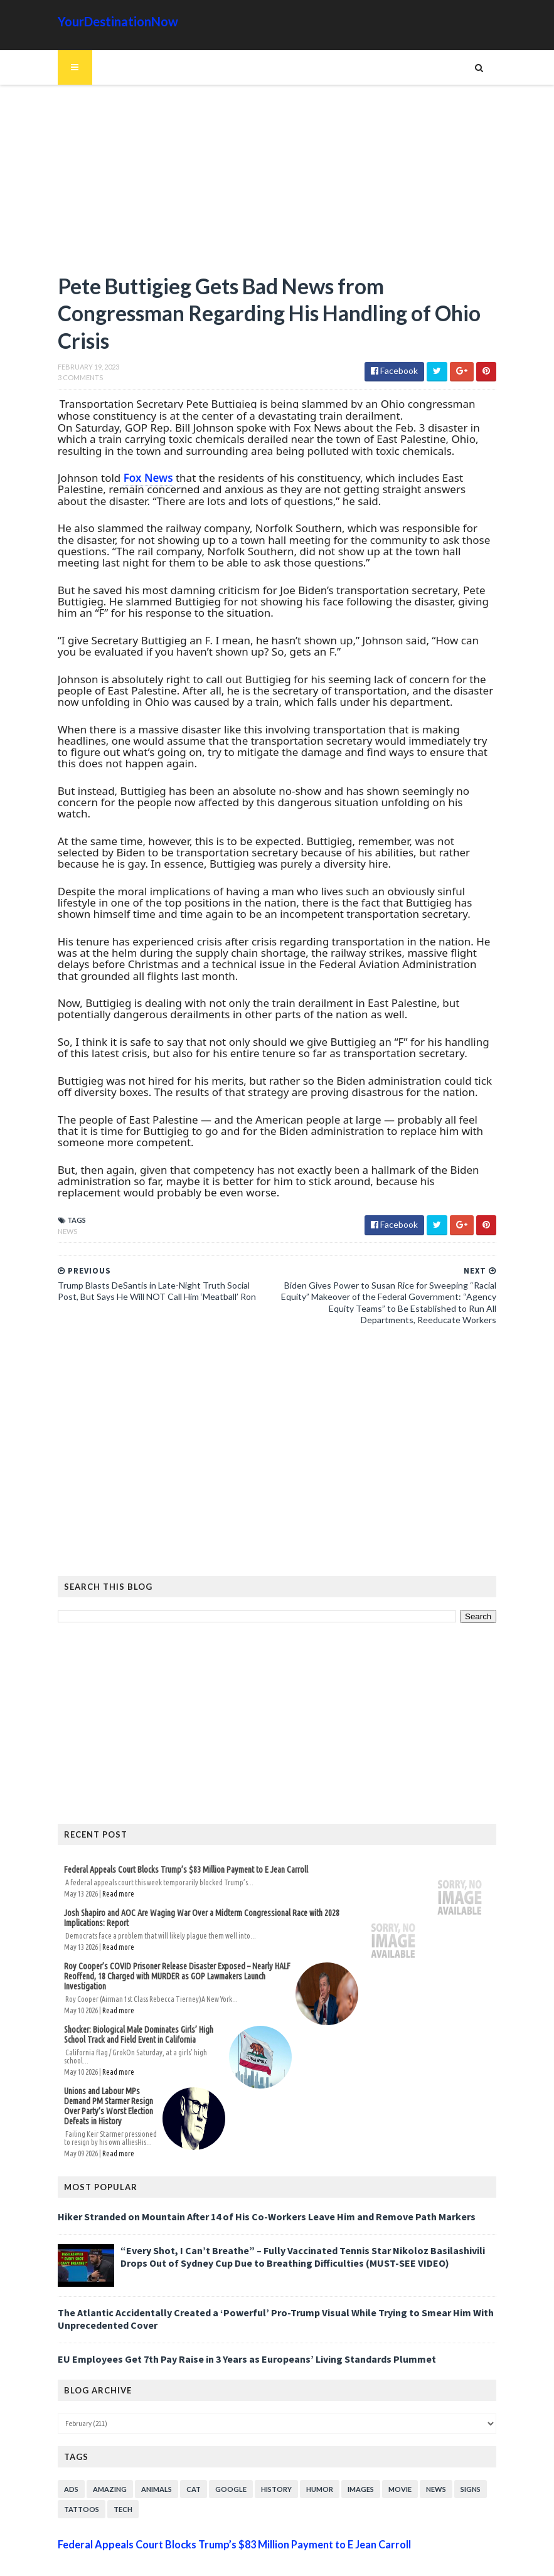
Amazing (95, 2454)
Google (216, 2454)
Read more (103, 1886)
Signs (455, 2454)
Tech (108, 2474)
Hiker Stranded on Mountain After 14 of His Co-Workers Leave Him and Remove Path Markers (252, 2182)
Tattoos (66, 2474)
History (261, 2454)
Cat (178, 2454)
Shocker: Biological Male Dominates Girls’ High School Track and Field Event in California (135, 2017)
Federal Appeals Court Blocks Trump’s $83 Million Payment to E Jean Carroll (171, 1862)
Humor (304, 2454)
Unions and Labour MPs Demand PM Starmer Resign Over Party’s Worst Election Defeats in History (107, 2075)
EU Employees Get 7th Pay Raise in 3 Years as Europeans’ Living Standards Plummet (232, 2324)
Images (346, 2454)
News (52, 1223)
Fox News (132, 481)
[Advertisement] (277, 185)
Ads (56, 2454)
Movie (385, 2454)
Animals (141, 2454)
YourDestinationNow (103, 21)
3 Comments (65, 381)
